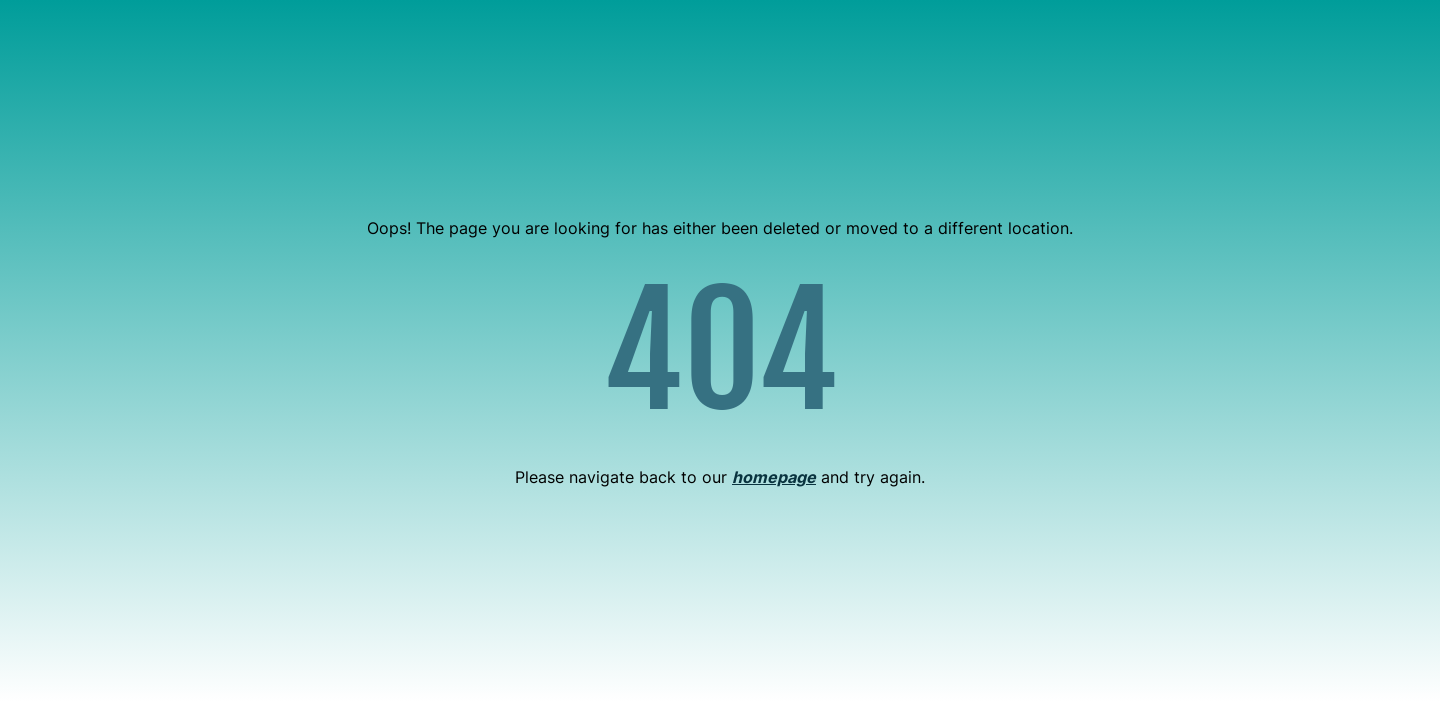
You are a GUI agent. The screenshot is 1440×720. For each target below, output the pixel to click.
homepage (774, 477)
